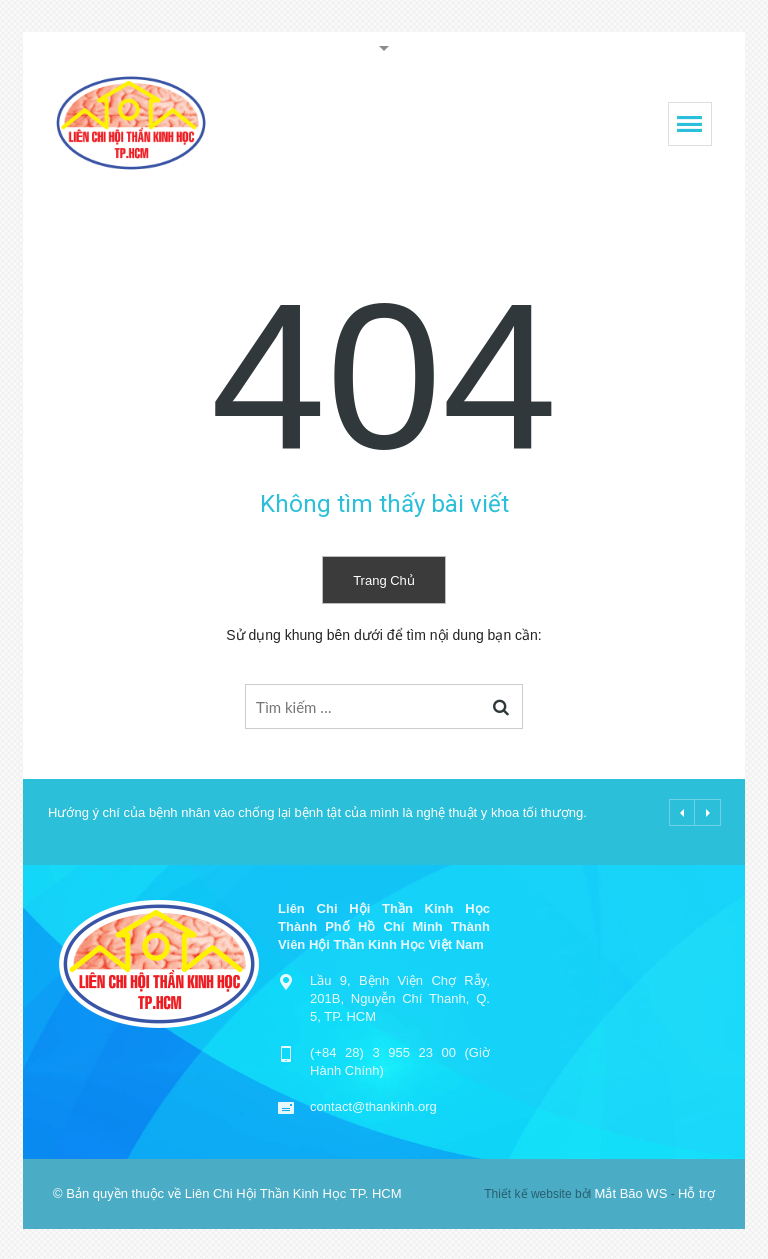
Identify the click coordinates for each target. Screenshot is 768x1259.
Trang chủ (384, 580)
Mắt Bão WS (631, 1193)
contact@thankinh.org (373, 1106)
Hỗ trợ (696, 1193)
